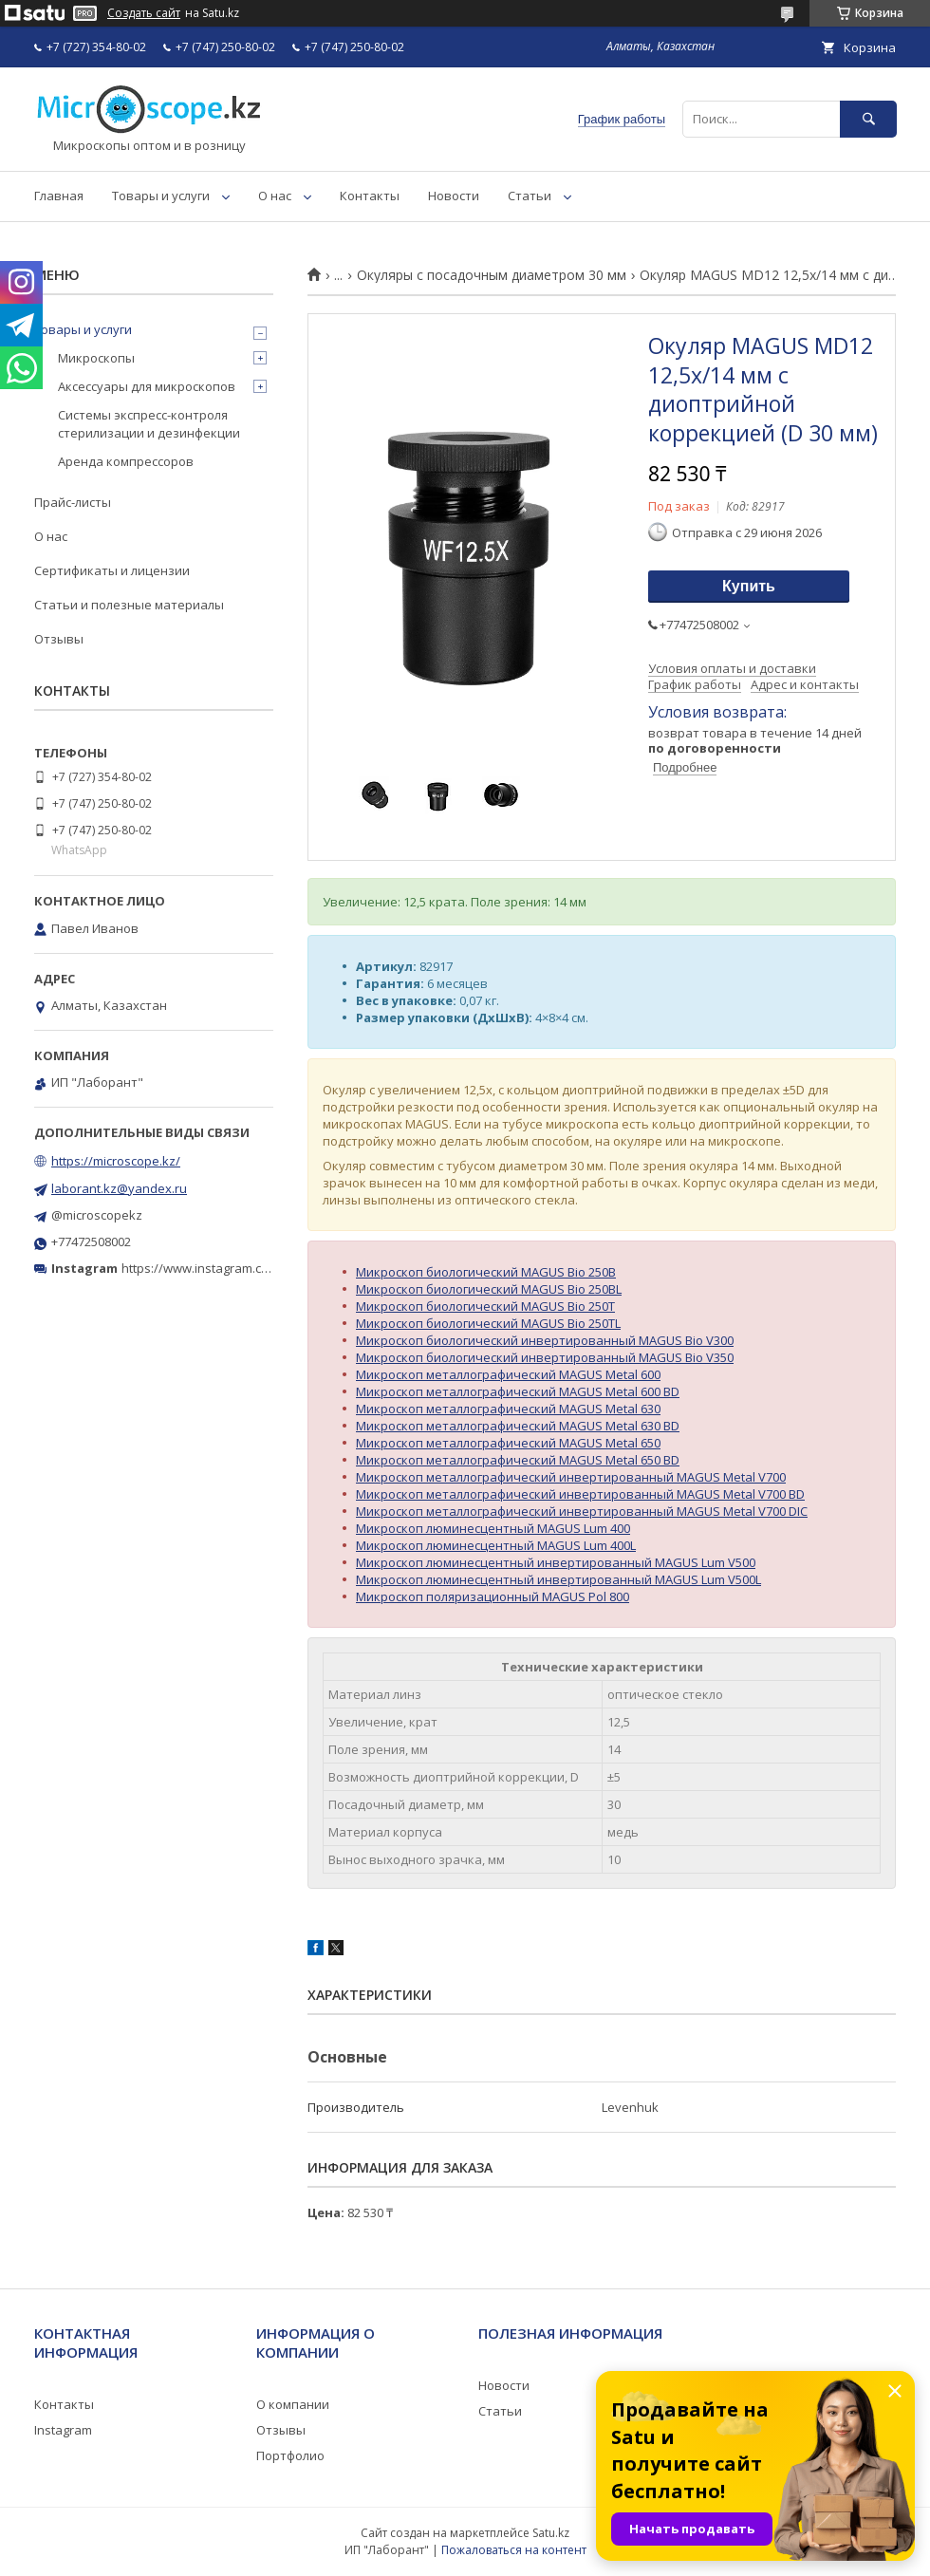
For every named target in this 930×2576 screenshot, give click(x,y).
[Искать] (868, 119)
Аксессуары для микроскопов (146, 386)
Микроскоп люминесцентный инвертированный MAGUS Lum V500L (558, 1579)
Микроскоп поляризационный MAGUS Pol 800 (492, 1596)
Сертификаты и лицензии (112, 570)
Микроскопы (96, 357)
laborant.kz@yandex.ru (119, 1188)
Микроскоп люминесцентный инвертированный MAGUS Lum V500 (555, 1562)
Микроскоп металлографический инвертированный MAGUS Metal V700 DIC (582, 1511)
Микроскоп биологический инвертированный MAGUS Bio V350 (545, 1357)
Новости (453, 195)
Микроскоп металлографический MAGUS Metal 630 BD (517, 1425)
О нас (274, 195)
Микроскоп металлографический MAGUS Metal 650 (508, 1442)
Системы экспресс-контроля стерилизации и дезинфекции (149, 423)
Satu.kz (550, 2533)
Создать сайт (143, 13)
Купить (748, 586)
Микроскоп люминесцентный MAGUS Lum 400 (493, 1528)
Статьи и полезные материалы (129, 604)
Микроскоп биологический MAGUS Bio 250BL (489, 1288)
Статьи (529, 195)
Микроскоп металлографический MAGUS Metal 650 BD (517, 1459)
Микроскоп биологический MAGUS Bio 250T (485, 1306)
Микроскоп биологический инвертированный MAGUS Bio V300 (545, 1340)
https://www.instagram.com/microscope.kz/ (246, 1268)
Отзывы (59, 638)
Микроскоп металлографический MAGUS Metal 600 (508, 1374)
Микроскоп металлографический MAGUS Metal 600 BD (517, 1391)
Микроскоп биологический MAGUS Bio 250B (486, 1271)
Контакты (370, 195)
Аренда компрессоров (126, 461)
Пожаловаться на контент (513, 2550)
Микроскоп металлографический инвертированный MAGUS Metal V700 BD (580, 1494)
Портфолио (290, 2455)
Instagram (63, 2429)
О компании (292, 2404)
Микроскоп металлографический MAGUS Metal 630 (508, 1408)
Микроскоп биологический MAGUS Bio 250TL (488, 1323)
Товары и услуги (161, 195)
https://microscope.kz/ (115, 1160)
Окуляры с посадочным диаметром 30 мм (491, 275)
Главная (59, 195)
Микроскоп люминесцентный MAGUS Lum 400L (496, 1545)
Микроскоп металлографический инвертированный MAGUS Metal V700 (571, 1476)
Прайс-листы (72, 502)
